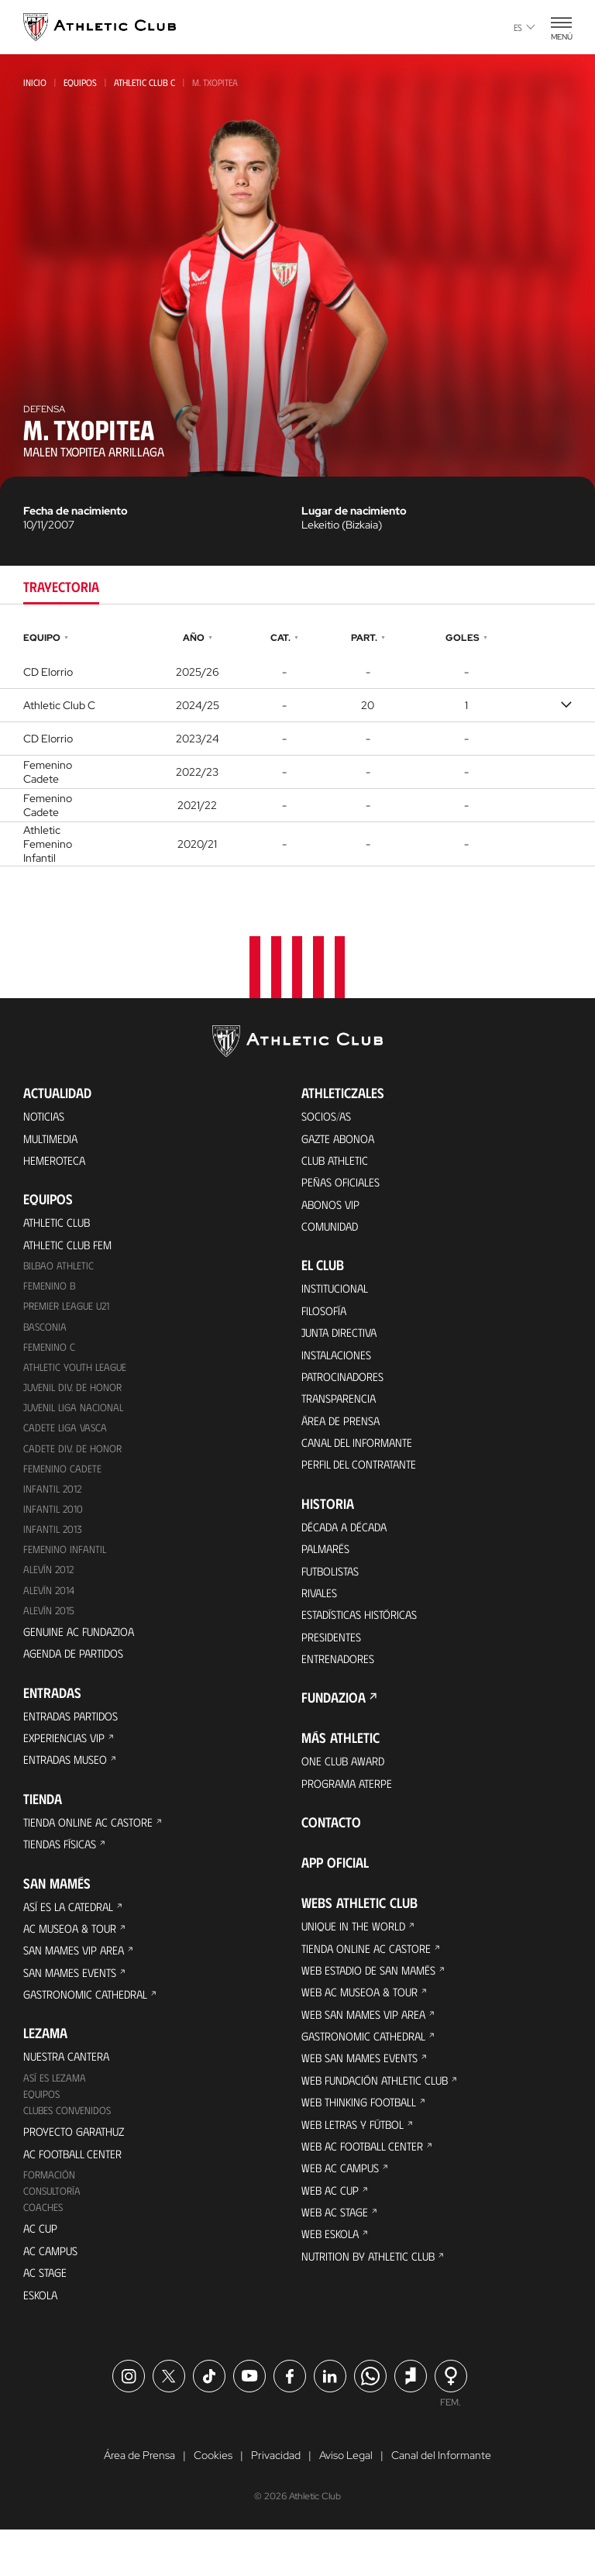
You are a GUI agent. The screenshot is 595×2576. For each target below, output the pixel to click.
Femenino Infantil (65, 1565)
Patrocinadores (345, 1389)
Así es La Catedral (72, 1933)
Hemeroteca (56, 1162)
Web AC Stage (336, 2258)
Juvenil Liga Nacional (75, 1418)
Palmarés (327, 1569)
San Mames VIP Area (77, 1979)
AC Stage (46, 2316)
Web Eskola (332, 2282)
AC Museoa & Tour (73, 1956)
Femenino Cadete (62, 1481)
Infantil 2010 (53, 1523)
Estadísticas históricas (364, 1638)
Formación (50, 2213)
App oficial (335, 1892)
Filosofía (326, 1319)
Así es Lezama (56, 2112)
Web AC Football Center (366, 2189)
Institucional (337, 1296)
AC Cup (40, 2269)
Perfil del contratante (363, 1482)
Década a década (347, 1545)
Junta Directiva (342, 1342)
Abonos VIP (332, 1209)
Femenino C (49, 1355)
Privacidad (276, 2502)
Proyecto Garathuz (78, 2168)
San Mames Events (73, 2003)
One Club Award (345, 1789)
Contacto (331, 1852)
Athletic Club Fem (71, 1249)
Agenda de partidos (77, 1672)
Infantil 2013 (53, 1544)
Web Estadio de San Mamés (373, 2003)
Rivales (321, 1615)
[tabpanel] (297, 747)
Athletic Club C (144, 82)
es (524, 27)
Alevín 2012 (50, 1586)
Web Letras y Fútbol (357, 2165)
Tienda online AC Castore (91, 1846)
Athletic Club (59, 1226)
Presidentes (333, 1662)
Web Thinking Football (363, 2142)
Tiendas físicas (62, 1869)
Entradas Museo (69, 1782)
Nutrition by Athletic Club (373, 2305)
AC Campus (52, 2292)
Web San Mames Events (363, 2096)
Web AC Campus (342, 2212)
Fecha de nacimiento (75, 511)
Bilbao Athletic (60, 1272)
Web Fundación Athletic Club (379, 2119)
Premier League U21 (69, 1314)
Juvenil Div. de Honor (74, 1397)
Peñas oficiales (343, 1186)
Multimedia (53, 1139)
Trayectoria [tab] (61, 586)
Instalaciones (338, 1366)
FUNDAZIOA (333, 1725)
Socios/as (328, 1116)
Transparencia (341, 1412)
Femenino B (50, 1293)
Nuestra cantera (69, 2089)
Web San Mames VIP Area (367, 2049)
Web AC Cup (330, 2235)
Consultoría (53, 2230)
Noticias (45, 1116)
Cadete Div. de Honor (73, 1460)
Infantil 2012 (53, 1502)
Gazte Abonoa (341, 1139)
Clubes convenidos (69, 2146)
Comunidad (332, 1232)
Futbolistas (333, 1592)
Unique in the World (356, 1956)
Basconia (45, 1334)
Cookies (213, 2502)
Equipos (80, 82)
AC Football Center (76, 2191)
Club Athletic (337, 1162)
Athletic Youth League (77, 1376)
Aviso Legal (346, 2502)
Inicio (34, 82)
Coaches (43, 2247)
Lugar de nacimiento (354, 511)
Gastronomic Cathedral (91, 2026)
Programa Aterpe (350, 1812)
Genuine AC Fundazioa (82, 1649)
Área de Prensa (343, 1435)
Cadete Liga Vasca (66, 1439)
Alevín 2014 (50, 1606)
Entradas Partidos (75, 1736)
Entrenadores (340, 1685)
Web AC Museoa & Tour (363, 2026)
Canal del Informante (361, 1459)
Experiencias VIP (65, 1759)
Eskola (42, 2339)
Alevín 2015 (50, 1627)
